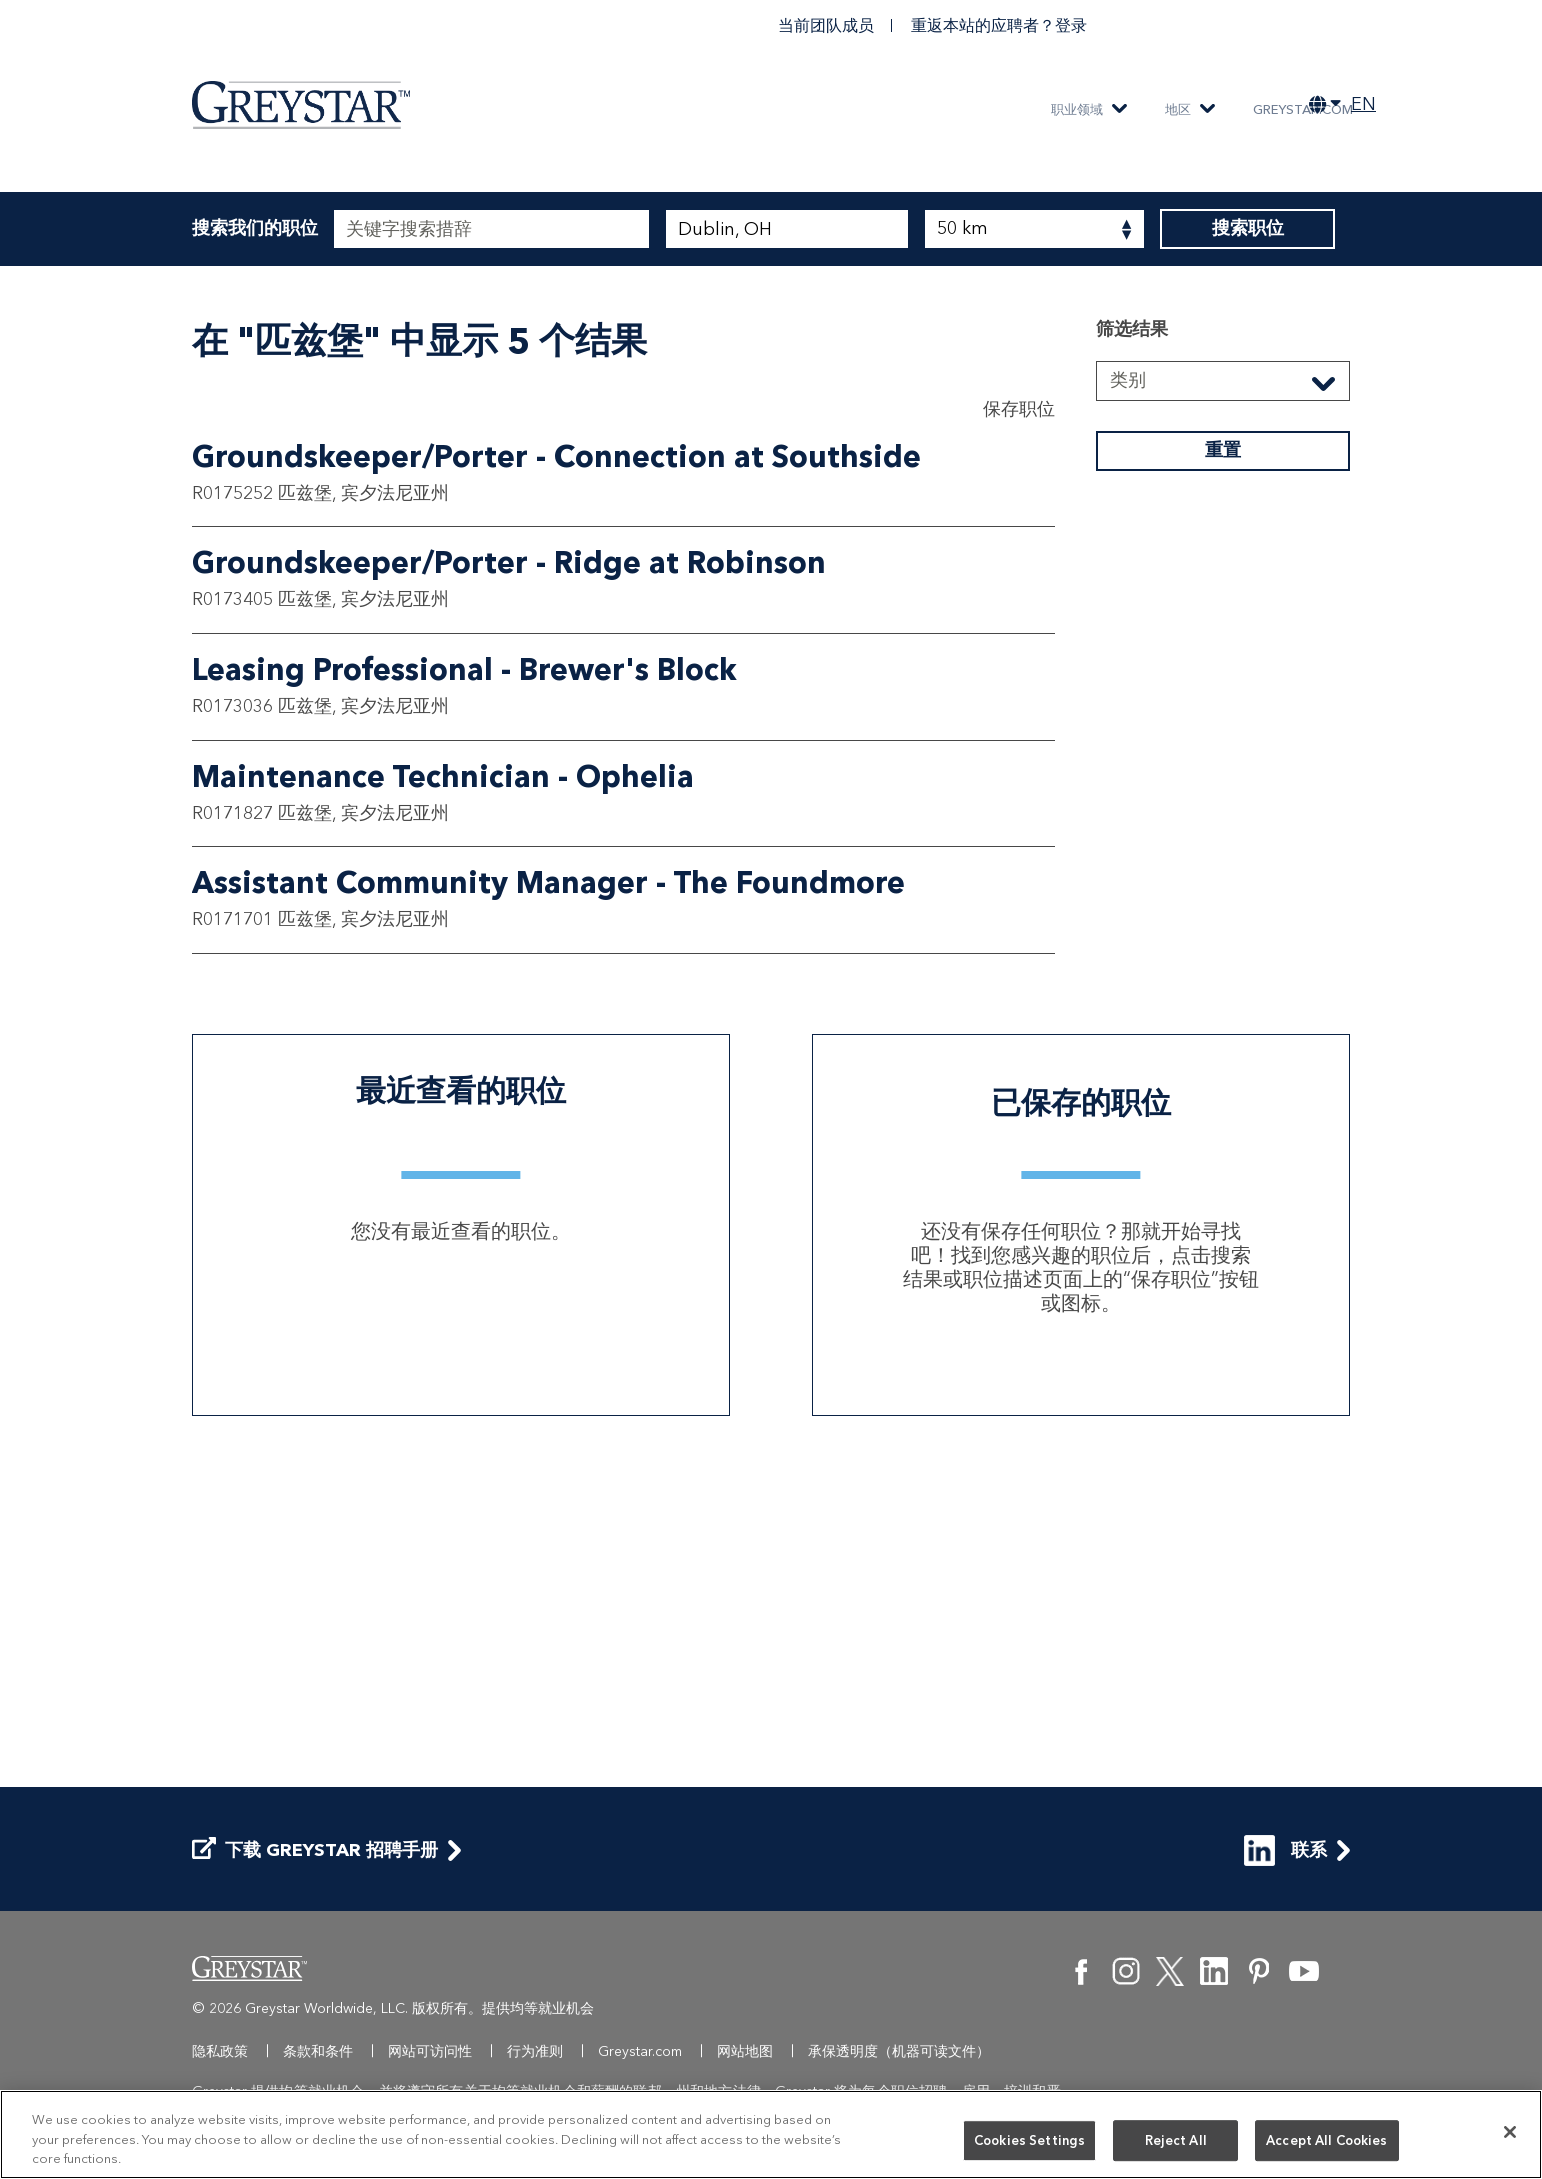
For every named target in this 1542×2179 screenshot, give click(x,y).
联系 (1285, 1850)
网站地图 (745, 2051)
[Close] (1510, 2132)
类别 (1128, 698)
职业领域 (1077, 109)
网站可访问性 (430, 2051)
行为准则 (535, 2051)
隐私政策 (220, 2051)
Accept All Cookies (1326, 2140)
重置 (1223, 768)
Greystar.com (1303, 109)
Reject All (1176, 2140)
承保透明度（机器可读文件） (899, 2051)
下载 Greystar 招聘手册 (315, 1850)
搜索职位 (1247, 229)
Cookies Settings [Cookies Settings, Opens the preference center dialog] (1029, 2140)
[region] (771, 2134)
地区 (1178, 109)
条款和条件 (318, 2051)
